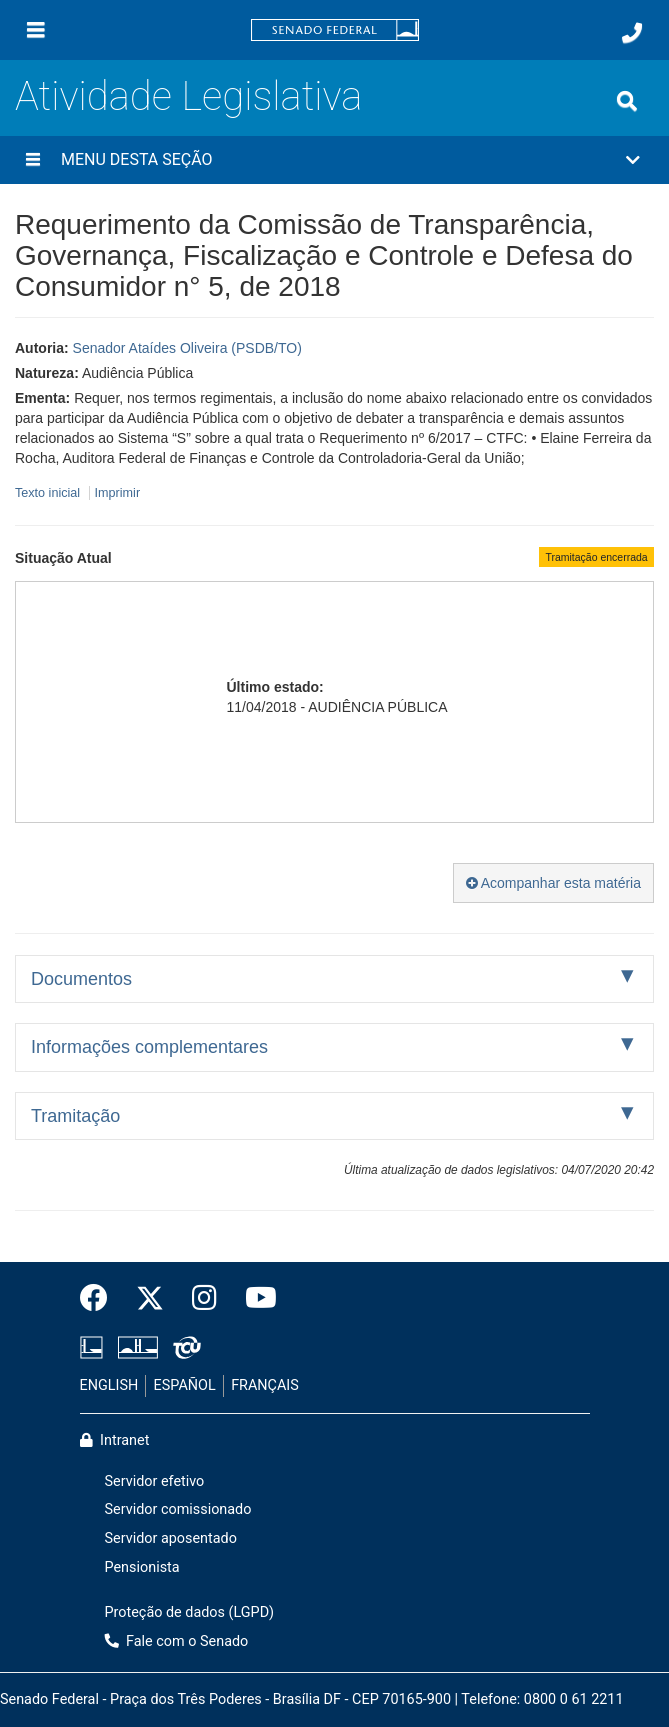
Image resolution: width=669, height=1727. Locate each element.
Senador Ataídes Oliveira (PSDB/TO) (187, 348)
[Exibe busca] (627, 101)
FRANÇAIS (265, 1385)
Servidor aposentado (171, 1538)
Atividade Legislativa (188, 96)
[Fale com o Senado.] (632, 33)
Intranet (115, 1440)
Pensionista (142, 1567)
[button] (334, 160)
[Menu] (36, 30)
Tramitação (75, 1116)
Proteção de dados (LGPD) (190, 1612)
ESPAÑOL (185, 1385)
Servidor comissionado (178, 1509)
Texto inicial (49, 493)
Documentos (81, 979)
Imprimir (117, 493)
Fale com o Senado (177, 1641)
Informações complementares (149, 1047)
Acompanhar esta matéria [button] (553, 883)
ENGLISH (109, 1385)
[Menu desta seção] (33, 160)
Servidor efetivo (155, 1481)
